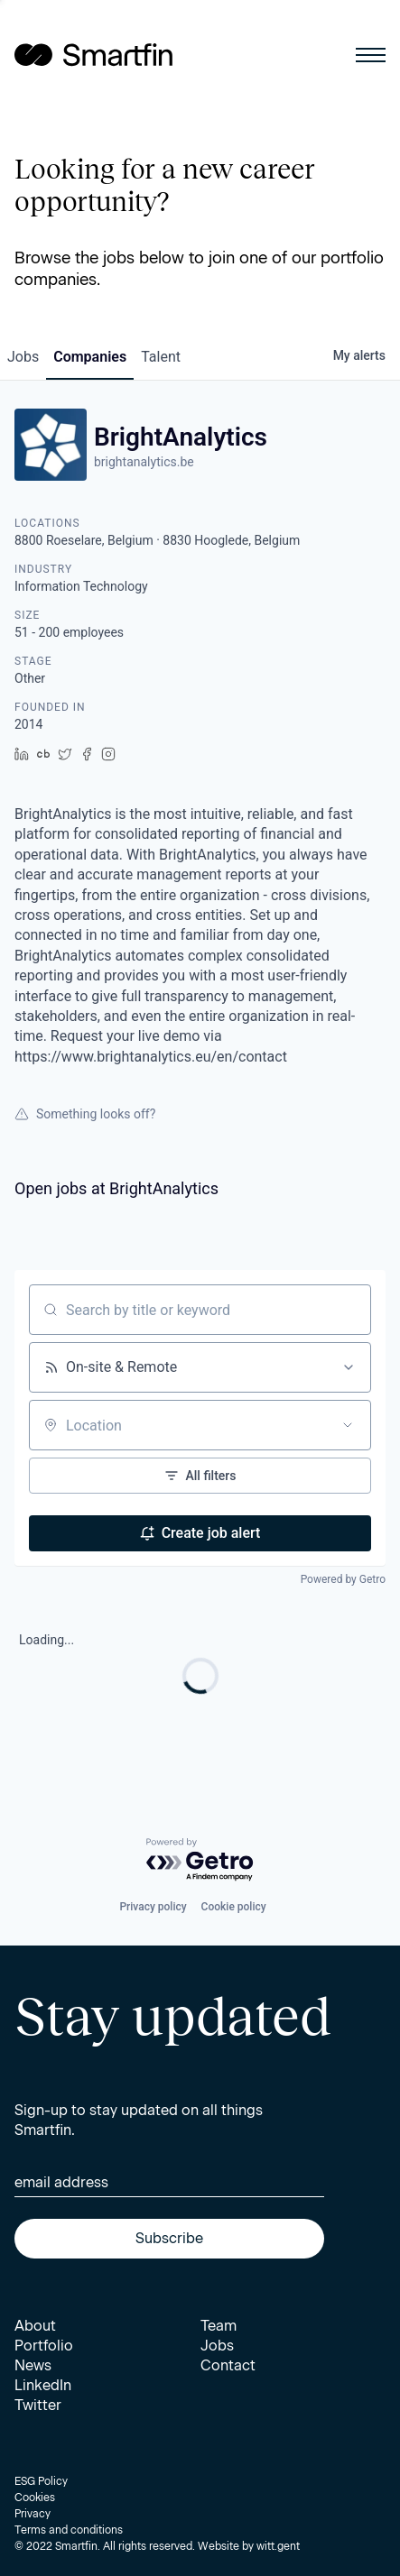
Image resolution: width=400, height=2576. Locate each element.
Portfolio (43, 2345)
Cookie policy (233, 1906)
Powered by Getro (343, 1579)
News (32, 2365)
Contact (228, 2365)
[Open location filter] (347, 1425)
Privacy (32, 2513)
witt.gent (278, 2546)
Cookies (34, 2497)
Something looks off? (84, 1114)
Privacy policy (152, 1906)
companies (89, 356)
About (35, 2325)
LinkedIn (42, 2385)
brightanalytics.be (144, 462)
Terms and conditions (68, 2530)
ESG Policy (41, 2481)
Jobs (217, 2345)
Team (218, 2325)
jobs (23, 356)
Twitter (37, 2405)
